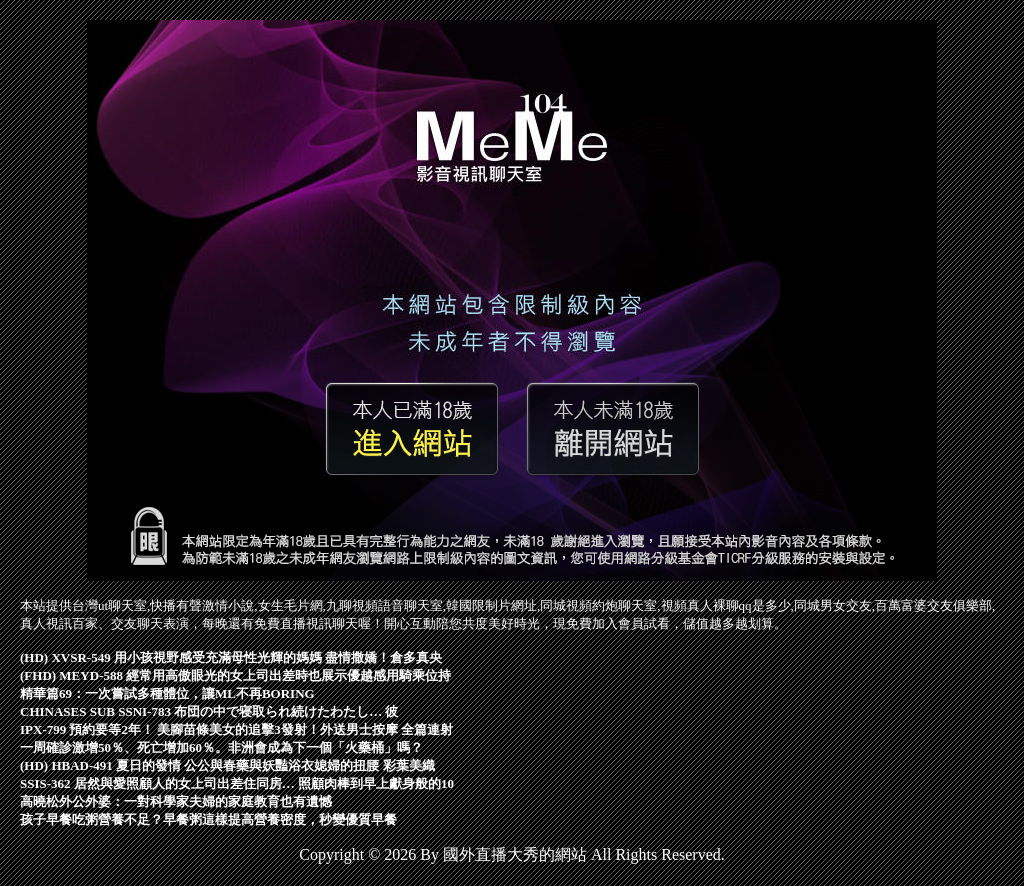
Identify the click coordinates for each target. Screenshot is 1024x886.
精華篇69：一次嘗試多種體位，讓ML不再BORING (167, 693)
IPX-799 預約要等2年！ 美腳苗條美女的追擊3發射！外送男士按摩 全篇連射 (236, 729)
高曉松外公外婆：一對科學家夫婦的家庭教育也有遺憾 (176, 801)
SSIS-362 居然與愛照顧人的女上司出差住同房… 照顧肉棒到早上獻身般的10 (237, 783)
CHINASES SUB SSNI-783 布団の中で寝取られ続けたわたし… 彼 (209, 711)
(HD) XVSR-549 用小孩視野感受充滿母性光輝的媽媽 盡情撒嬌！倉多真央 (231, 657)
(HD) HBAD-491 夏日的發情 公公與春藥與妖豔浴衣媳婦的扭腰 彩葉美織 (227, 765)
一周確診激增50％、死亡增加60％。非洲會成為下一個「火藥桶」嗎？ (221, 747)
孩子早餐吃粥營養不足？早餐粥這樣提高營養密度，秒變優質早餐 (208, 819)
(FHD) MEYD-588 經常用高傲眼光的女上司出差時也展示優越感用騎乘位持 (235, 675)
